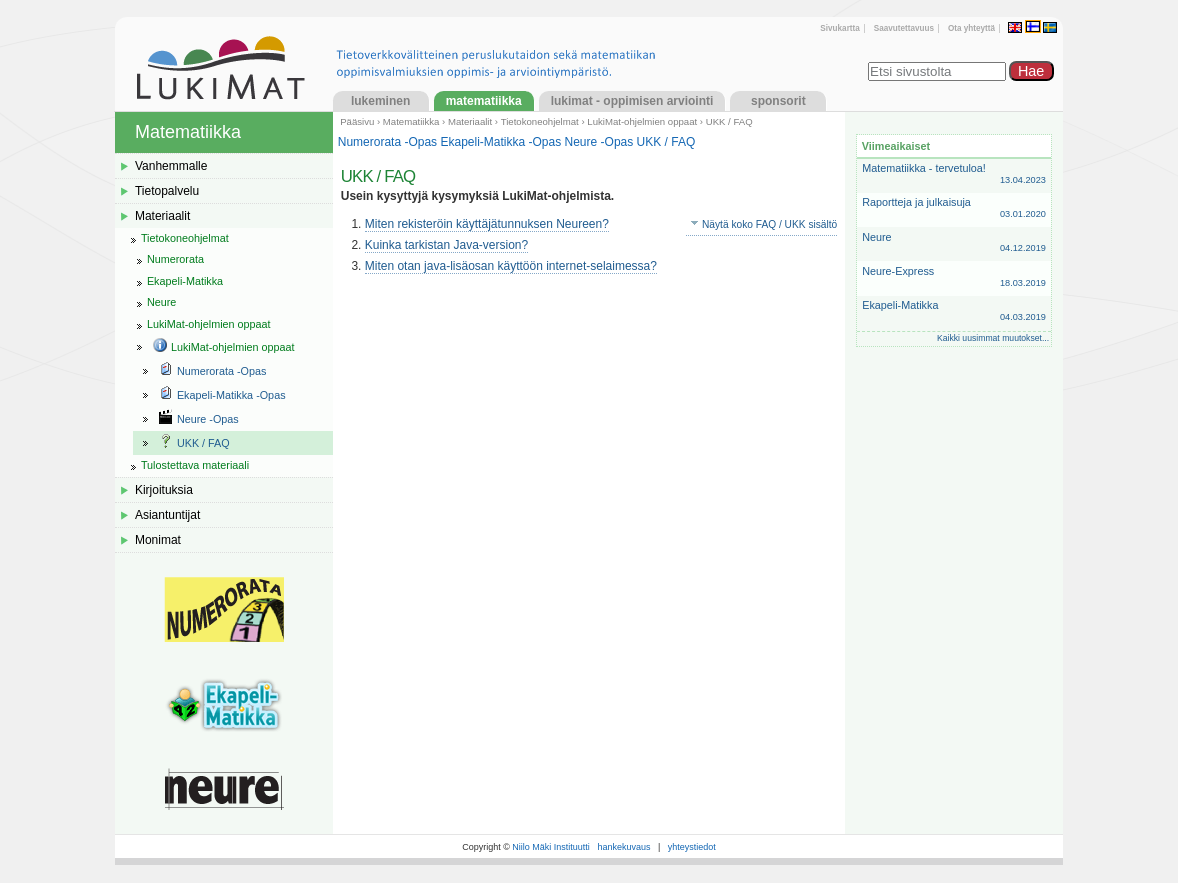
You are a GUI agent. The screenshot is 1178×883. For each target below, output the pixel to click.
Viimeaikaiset (896, 146)
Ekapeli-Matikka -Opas (500, 142)
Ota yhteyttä (971, 28)
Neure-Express (954, 277)
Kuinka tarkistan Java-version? (446, 245)
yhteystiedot (692, 847)
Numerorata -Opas (387, 142)
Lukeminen (380, 101)
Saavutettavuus (904, 28)
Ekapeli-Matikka (954, 311)
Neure (954, 243)
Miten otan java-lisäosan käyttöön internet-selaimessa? (511, 266)
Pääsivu (357, 121)
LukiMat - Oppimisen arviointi (632, 101)
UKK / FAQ (666, 142)
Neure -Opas (599, 142)
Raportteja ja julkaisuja (954, 208)
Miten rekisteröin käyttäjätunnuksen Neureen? (487, 224)
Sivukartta (839, 28)
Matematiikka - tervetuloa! (954, 174)
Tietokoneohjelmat (540, 121)
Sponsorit (778, 101)
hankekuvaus (623, 847)
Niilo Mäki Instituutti (551, 847)
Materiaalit (470, 121)
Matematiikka (484, 101)
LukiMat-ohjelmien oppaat (642, 121)
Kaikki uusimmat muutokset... (993, 338)
